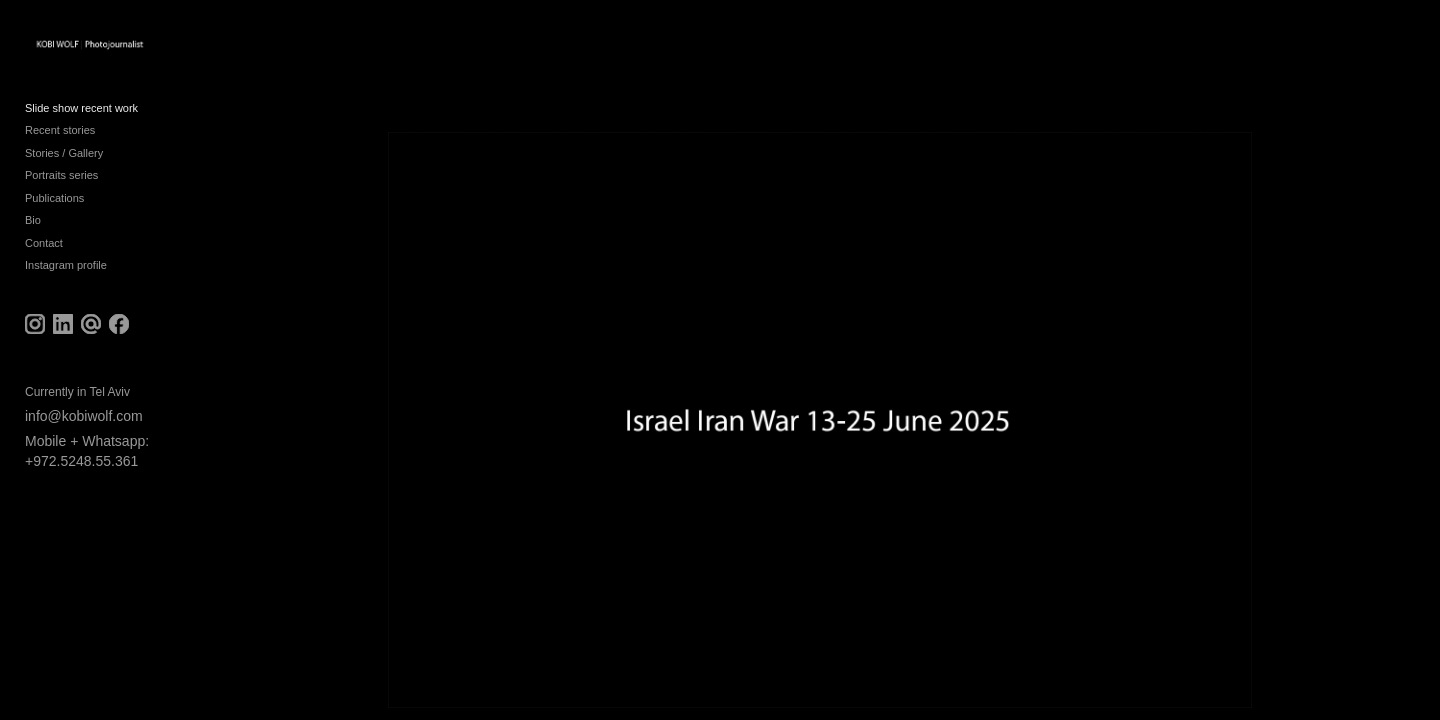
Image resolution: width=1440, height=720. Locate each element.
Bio (33, 235)
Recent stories (60, 145)
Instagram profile (66, 280)
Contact (44, 257)
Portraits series (61, 190)
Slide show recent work (81, 122)
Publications (54, 212)
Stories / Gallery (64, 167)
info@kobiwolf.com (84, 430)
